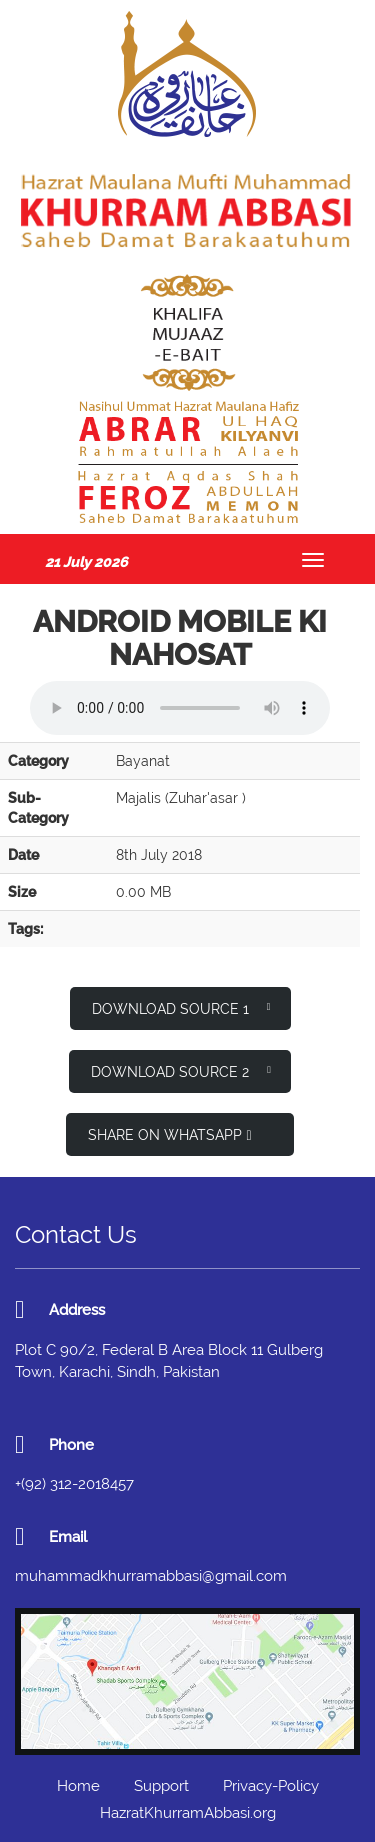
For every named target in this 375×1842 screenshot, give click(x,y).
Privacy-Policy (271, 1786)
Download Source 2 (181, 1070)
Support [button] (161, 1786)
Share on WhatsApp (169, 1135)
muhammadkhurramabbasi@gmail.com (151, 1576)
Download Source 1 (181, 1007)
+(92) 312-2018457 (74, 1484)
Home (78, 1786)
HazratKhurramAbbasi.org (188, 1813)
